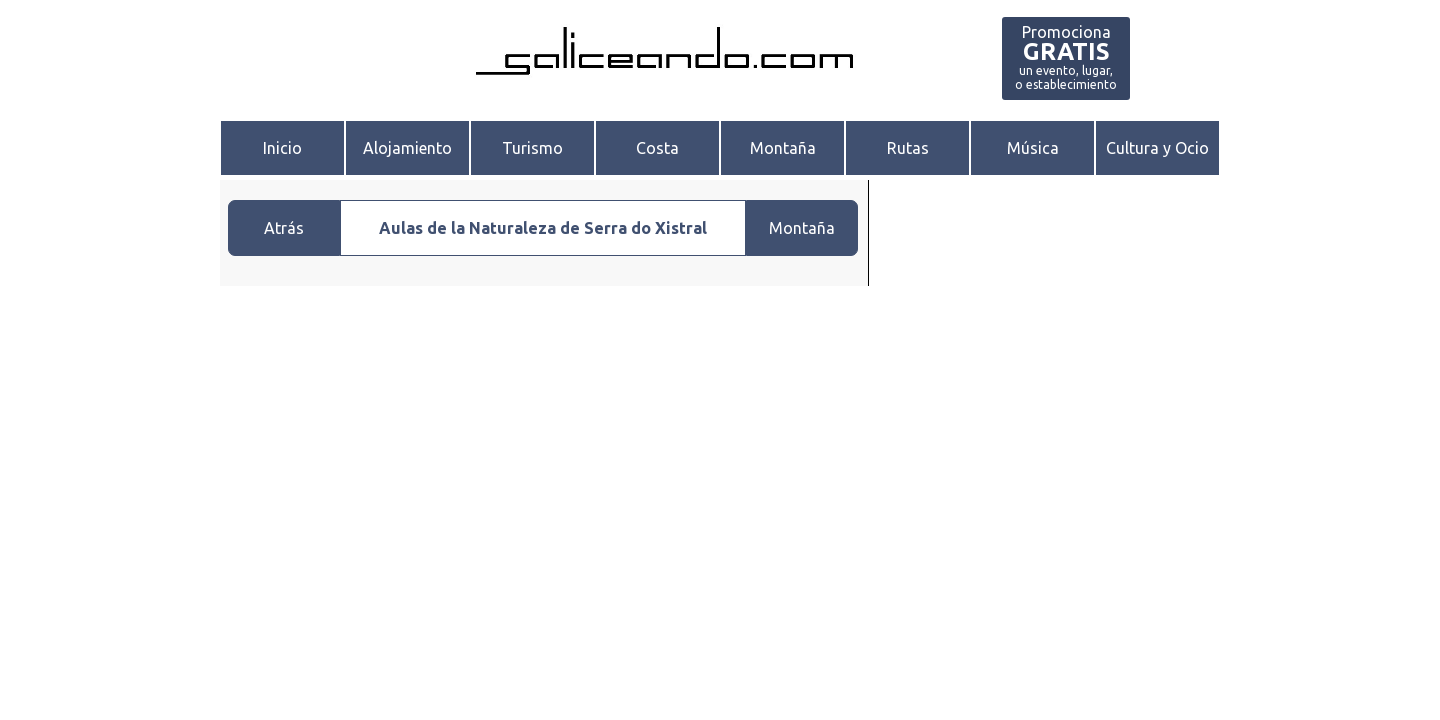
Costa (657, 148)
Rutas (908, 148)
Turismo (532, 148)
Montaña (783, 148)
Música (1033, 148)
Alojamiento (407, 148)
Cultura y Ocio (1157, 148)
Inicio (282, 148)
